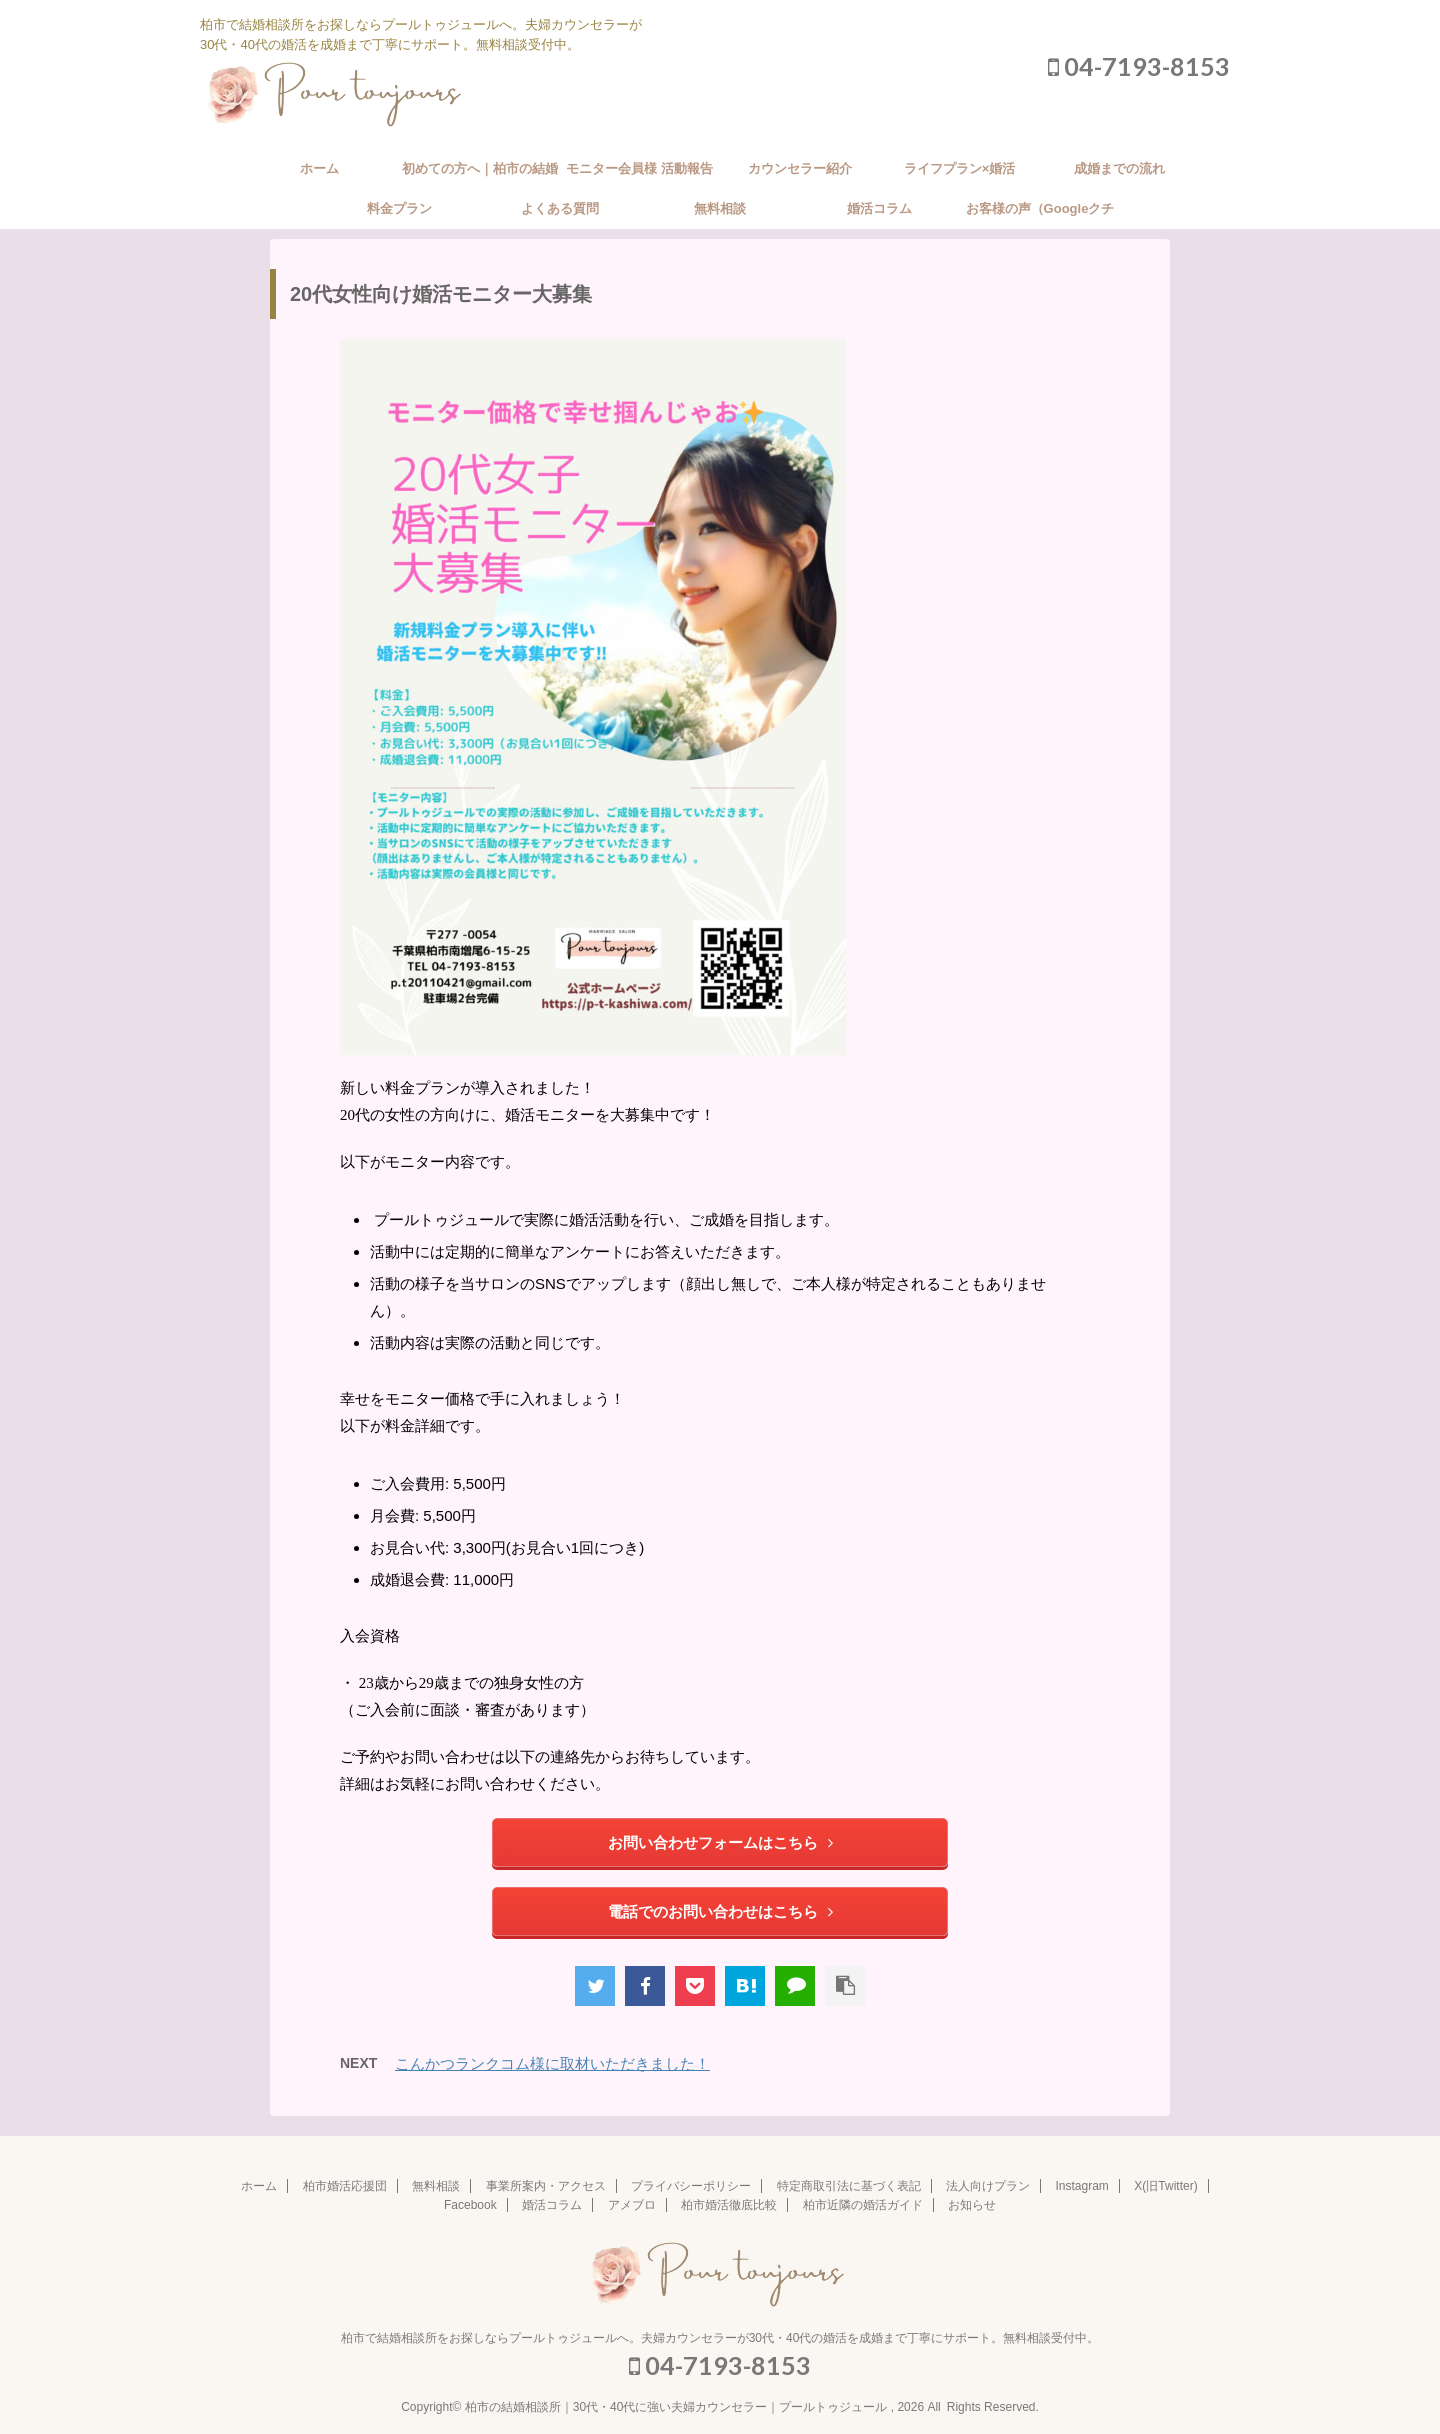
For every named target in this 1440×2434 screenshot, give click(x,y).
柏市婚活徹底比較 (729, 2205)
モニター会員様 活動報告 (639, 168)
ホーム (319, 168)
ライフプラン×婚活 (960, 168)
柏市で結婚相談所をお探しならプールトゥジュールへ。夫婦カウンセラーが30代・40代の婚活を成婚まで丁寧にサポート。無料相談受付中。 (720, 2338)
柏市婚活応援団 (345, 2186)
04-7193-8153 (1139, 66)
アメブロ (632, 2205)
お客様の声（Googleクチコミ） (1040, 215)
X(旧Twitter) (1165, 2186)
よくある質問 (560, 208)
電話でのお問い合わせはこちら (720, 1911)
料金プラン (399, 208)
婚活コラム (879, 208)
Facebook (470, 2205)
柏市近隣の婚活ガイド (863, 2205)
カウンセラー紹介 (800, 168)
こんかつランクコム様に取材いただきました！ (552, 2063)
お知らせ (972, 2205)
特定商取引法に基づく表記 (849, 2186)
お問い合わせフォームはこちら (720, 1842)
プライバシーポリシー (691, 2186)
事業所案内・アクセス (546, 2186)
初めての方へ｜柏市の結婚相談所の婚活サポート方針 (480, 175)
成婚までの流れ (1119, 168)
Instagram (1082, 2186)
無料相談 (720, 208)
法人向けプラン (988, 2186)
